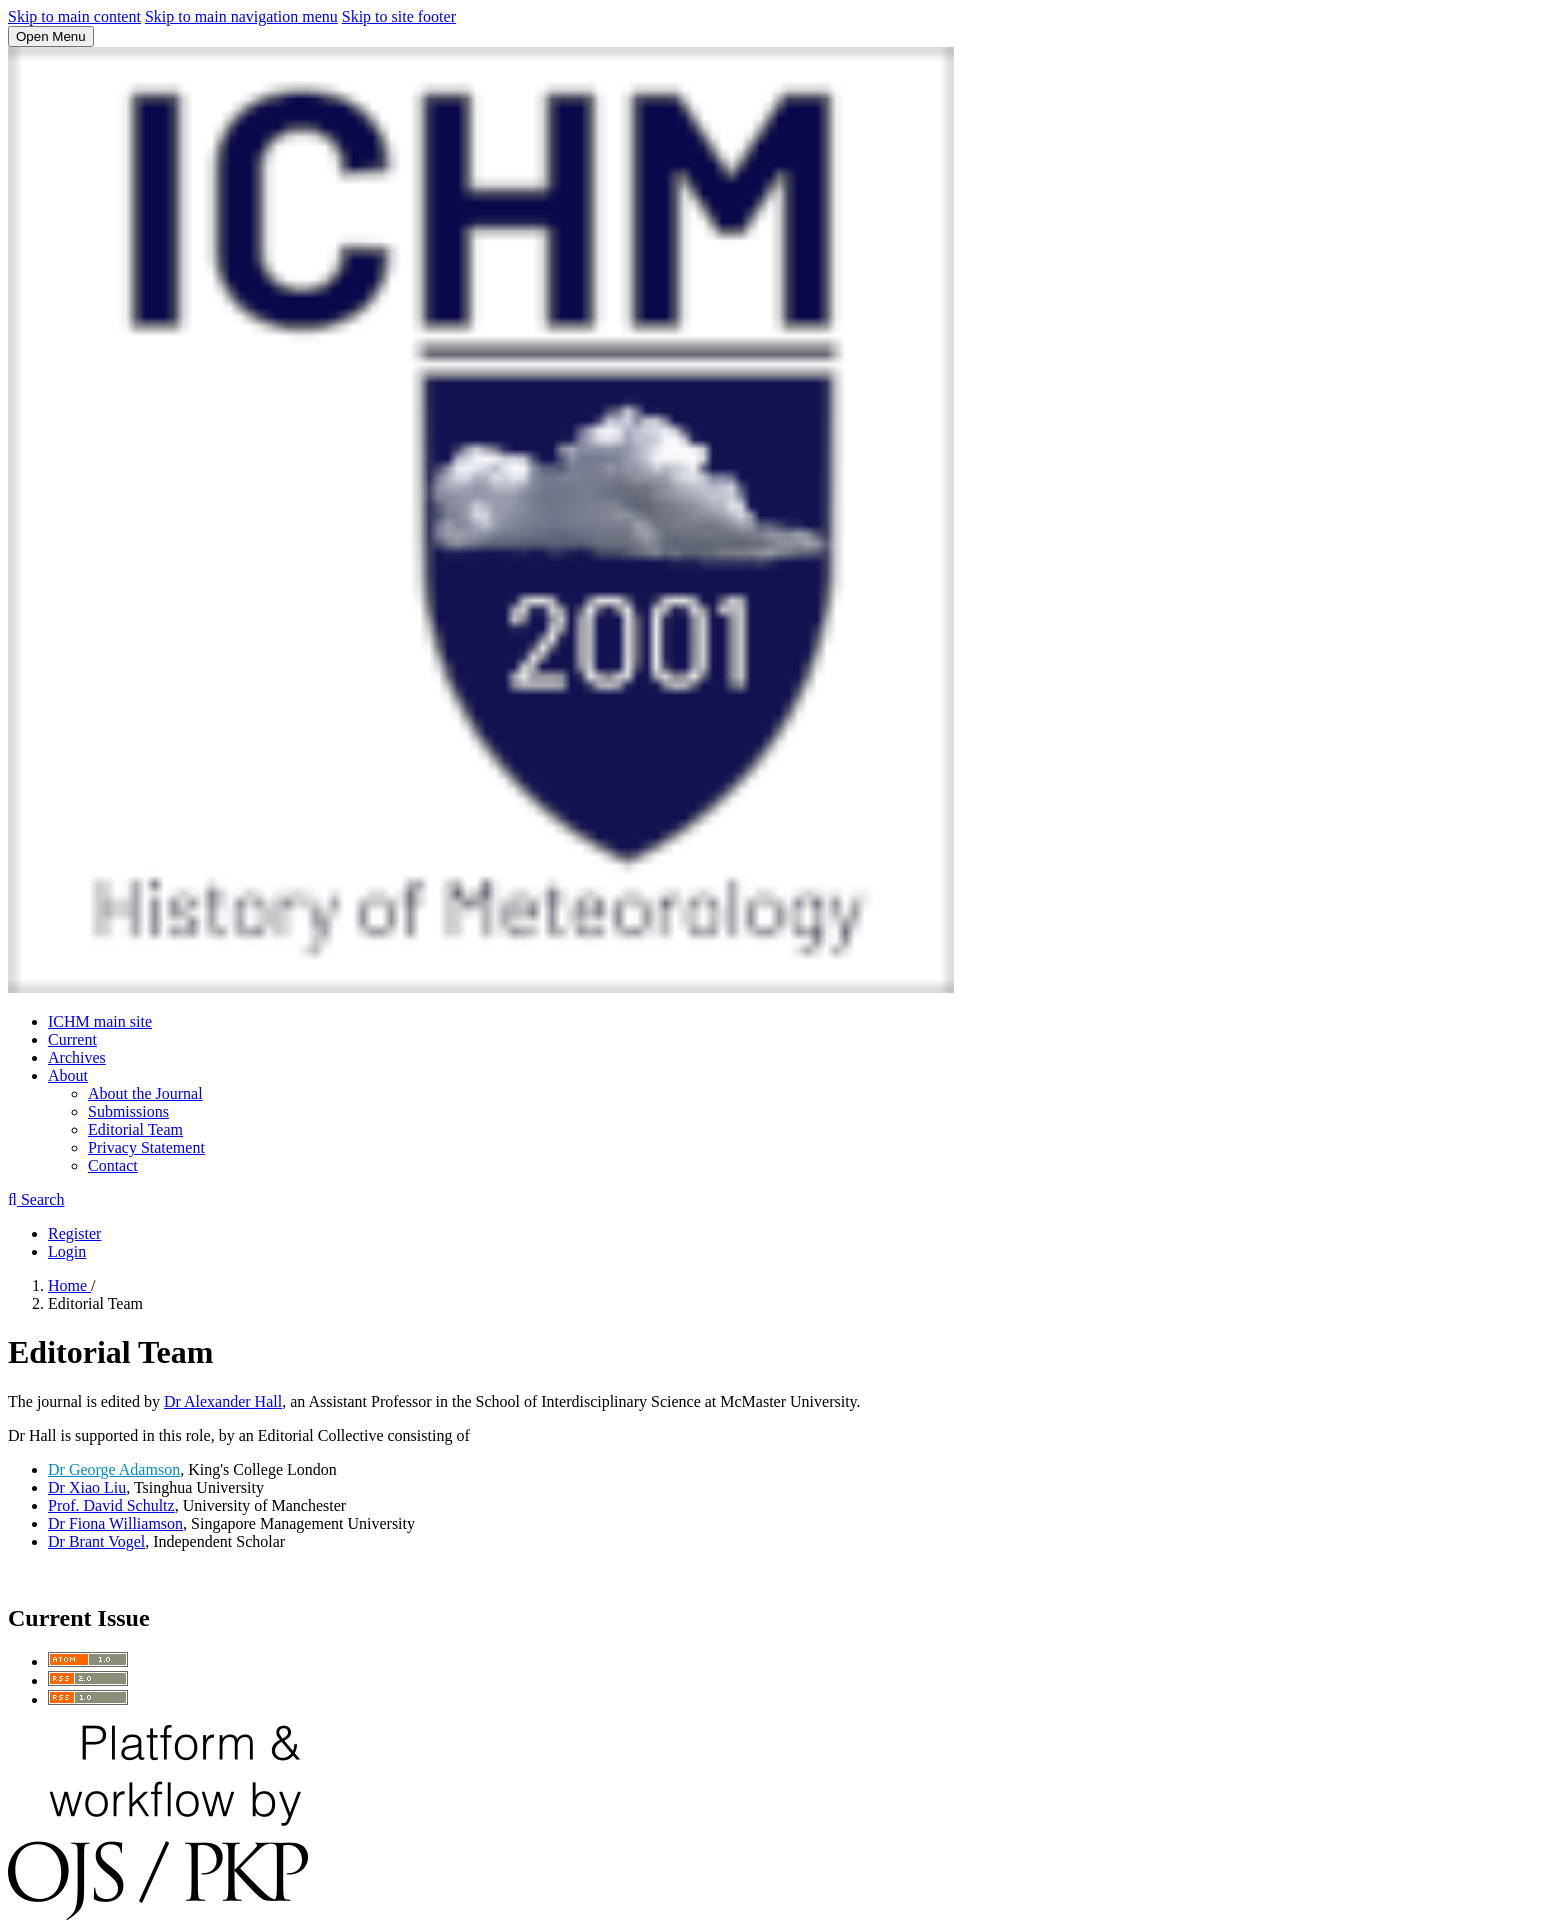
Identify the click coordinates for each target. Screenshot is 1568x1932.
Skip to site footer (399, 16)
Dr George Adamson (114, 1469)
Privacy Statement (146, 1147)
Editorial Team (135, 1129)
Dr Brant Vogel (96, 1541)
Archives (77, 1057)
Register (74, 1233)
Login (67, 1251)
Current (72, 1039)
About (68, 1075)
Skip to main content (74, 16)
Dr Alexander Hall (223, 1401)
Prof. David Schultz (111, 1505)
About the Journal (145, 1093)
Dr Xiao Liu (87, 1487)
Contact (113, 1165)
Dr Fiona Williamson (115, 1523)
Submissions (128, 1111)
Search (36, 1199)
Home (69, 1285)
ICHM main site (100, 1021)
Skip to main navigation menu (241, 16)
